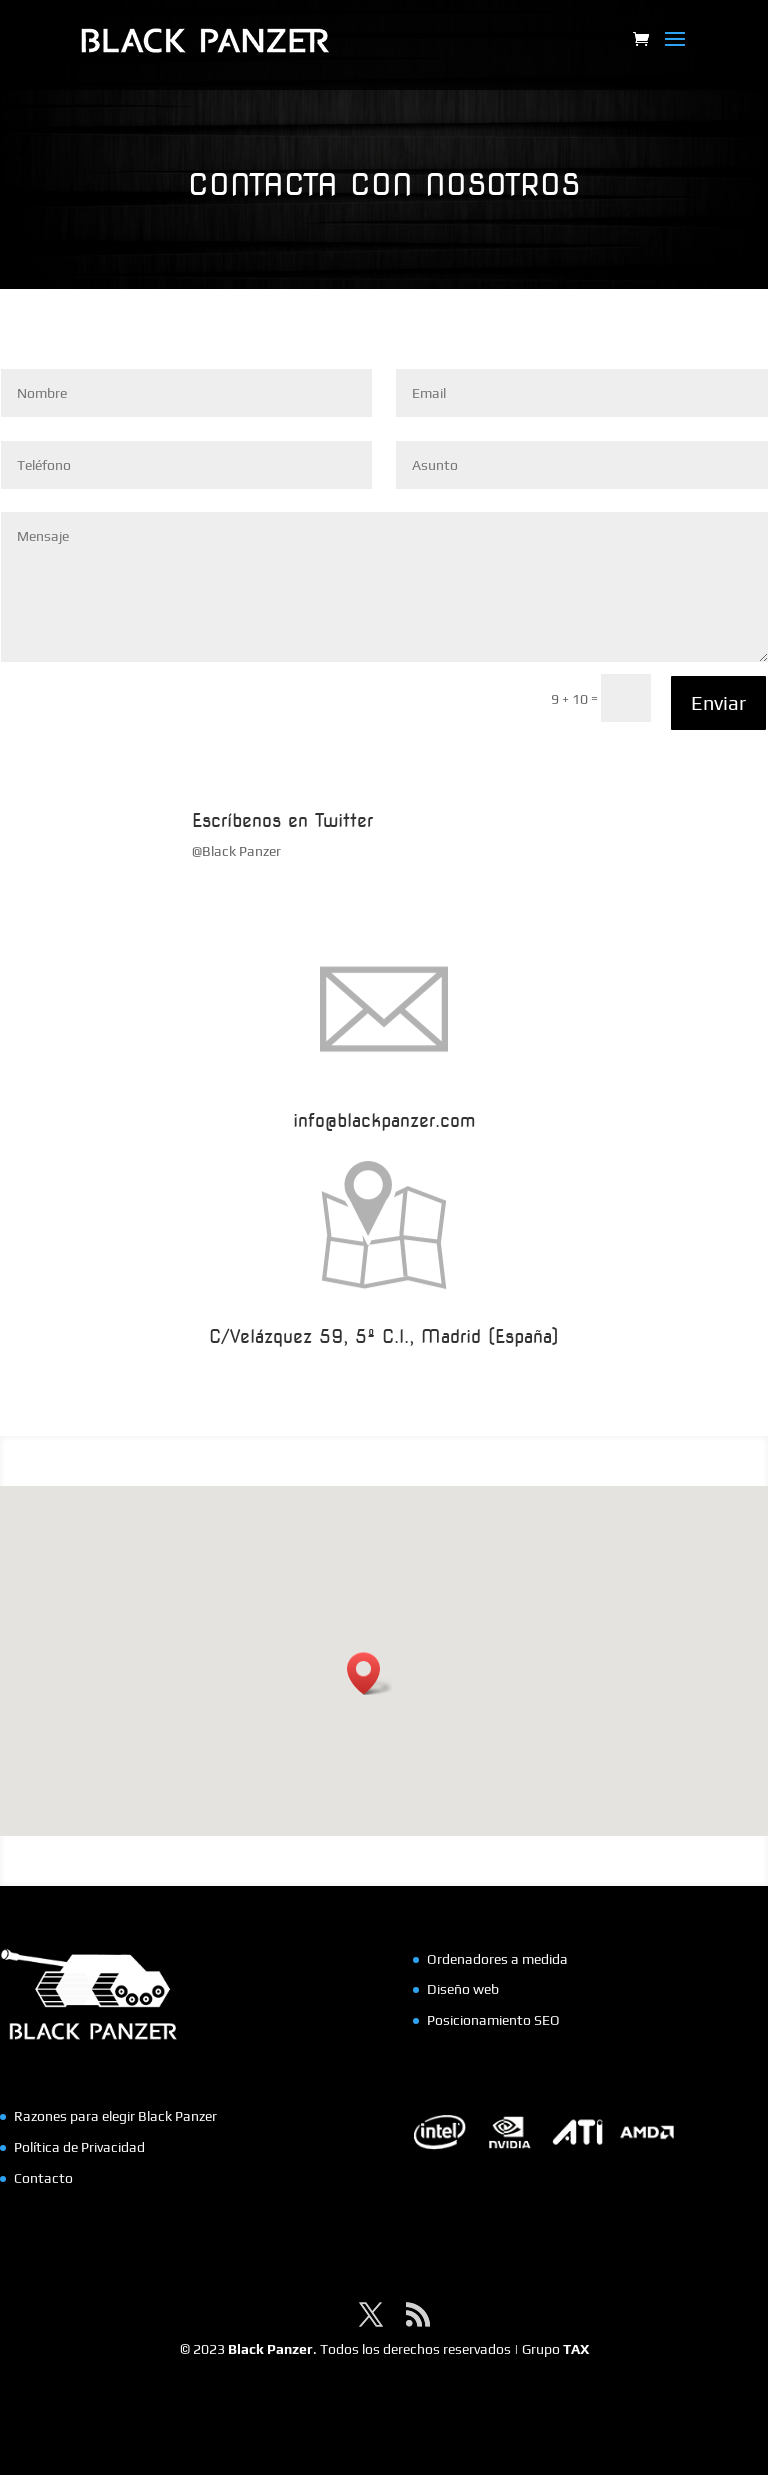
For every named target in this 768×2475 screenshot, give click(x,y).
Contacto (43, 2178)
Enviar (718, 702)
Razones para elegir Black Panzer (115, 2116)
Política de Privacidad (79, 2147)
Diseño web (463, 1989)
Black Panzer (270, 2349)
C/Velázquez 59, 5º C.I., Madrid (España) (384, 1336)
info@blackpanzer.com (384, 1120)
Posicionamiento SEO (493, 2020)
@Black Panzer (236, 851)
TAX (576, 2349)
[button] (370, 1673)
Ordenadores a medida (497, 1959)
